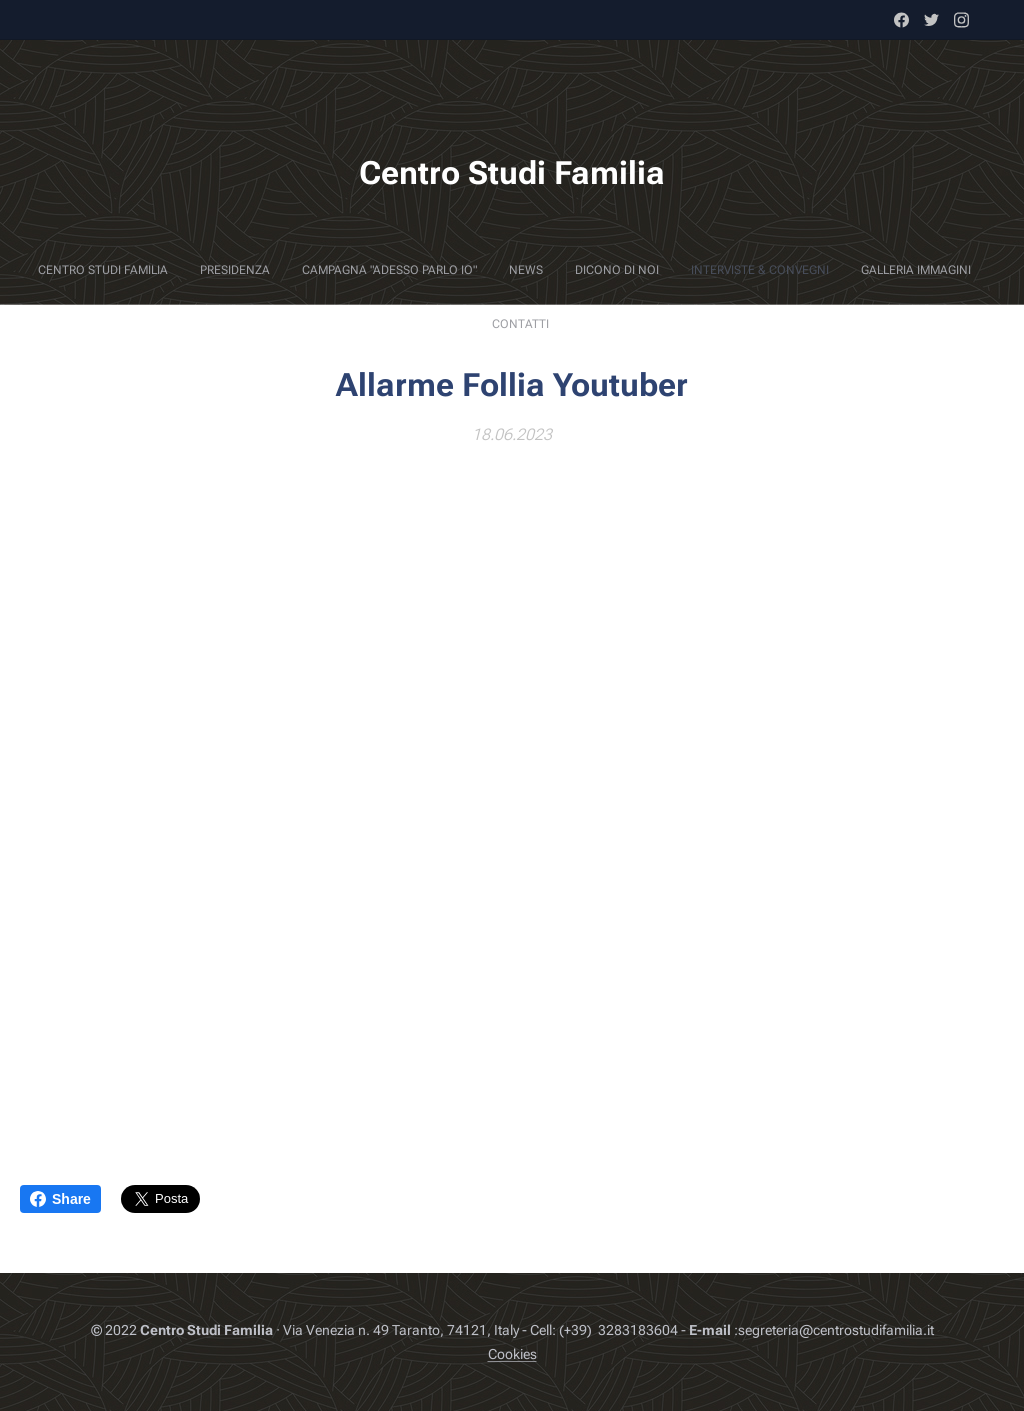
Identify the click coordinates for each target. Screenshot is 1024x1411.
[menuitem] (408, 270)
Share (60, 1199)
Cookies (512, 1354)
